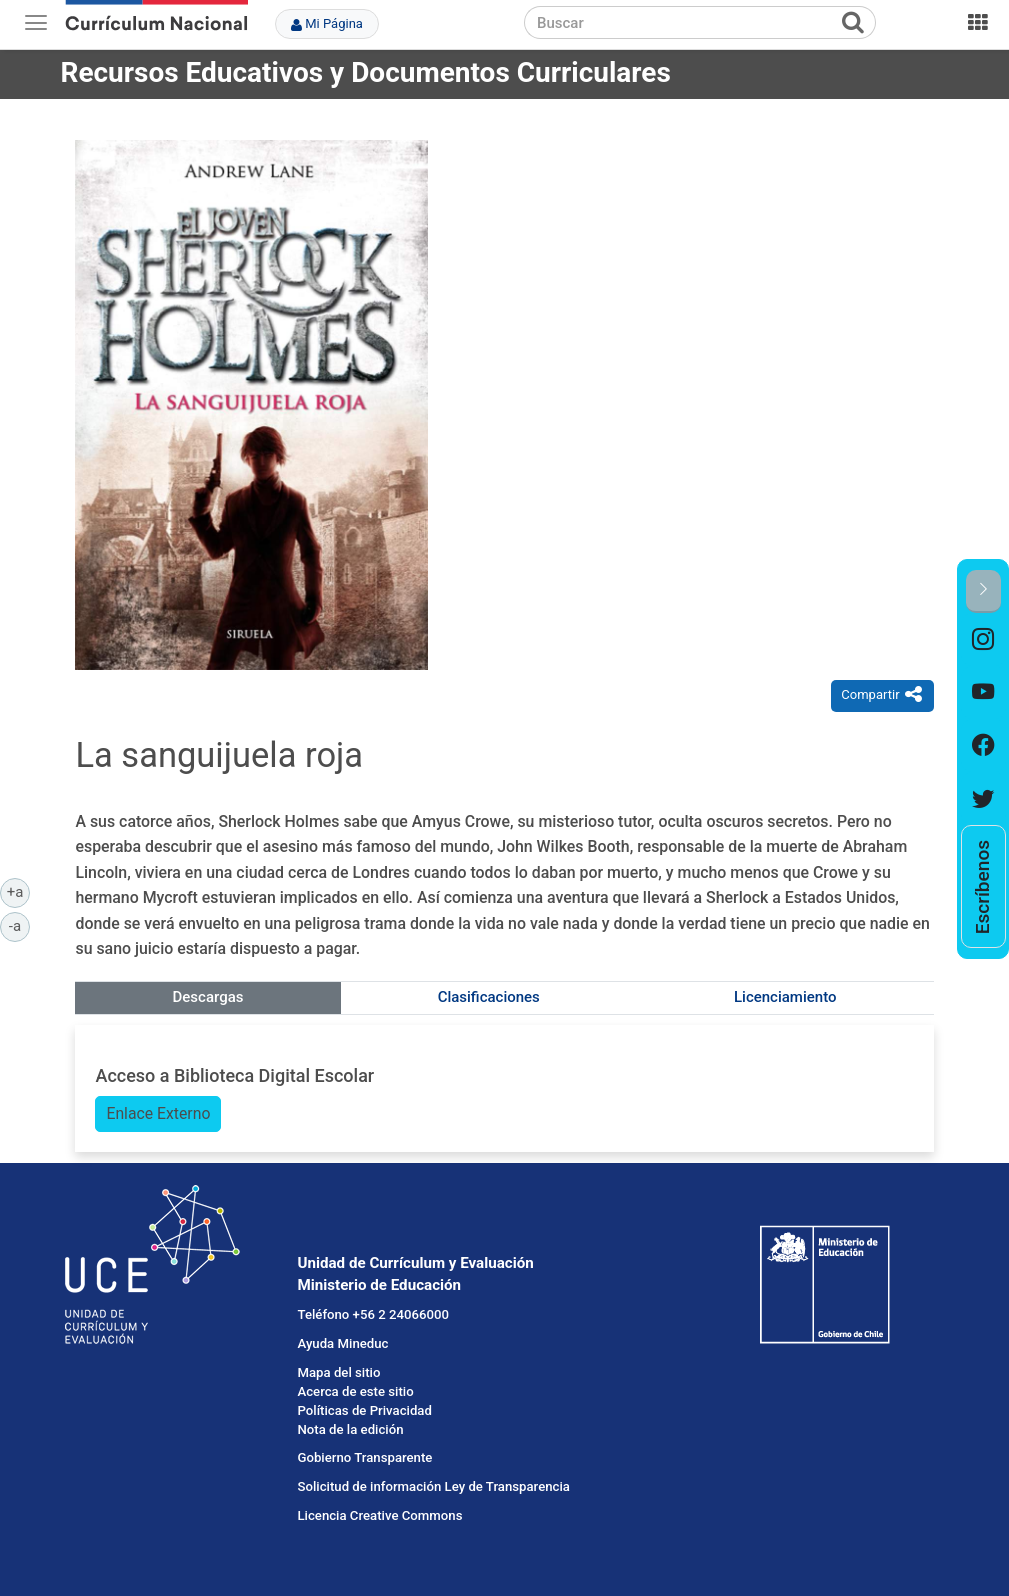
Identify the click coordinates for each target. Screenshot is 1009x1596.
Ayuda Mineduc (342, 1343)
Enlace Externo (158, 1113)
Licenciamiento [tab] (785, 997)
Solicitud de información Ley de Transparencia (433, 1486)
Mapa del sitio (338, 1372)
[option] (983, 639)
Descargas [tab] (208, 997)
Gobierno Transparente (364, 1457)
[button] (983, 591)
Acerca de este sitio (355, 1391)
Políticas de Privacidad (364, 1410)
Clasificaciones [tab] (489, 997)
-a (19, 925)
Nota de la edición (350, 1429)
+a (18, 891)
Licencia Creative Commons (379, 1515)
